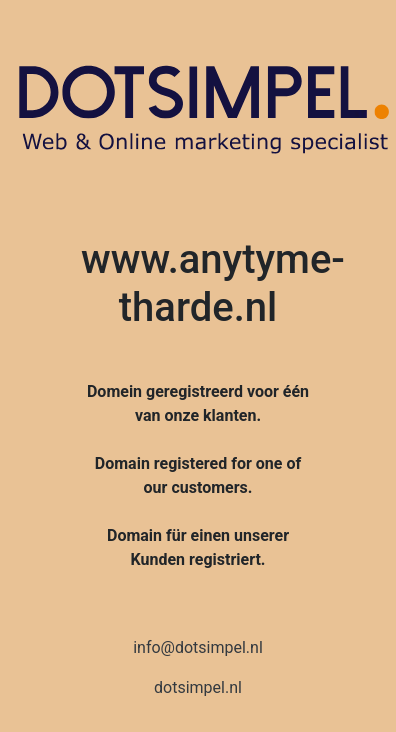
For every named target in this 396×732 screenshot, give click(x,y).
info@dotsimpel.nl (198, 647)
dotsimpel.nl (198, 687)
